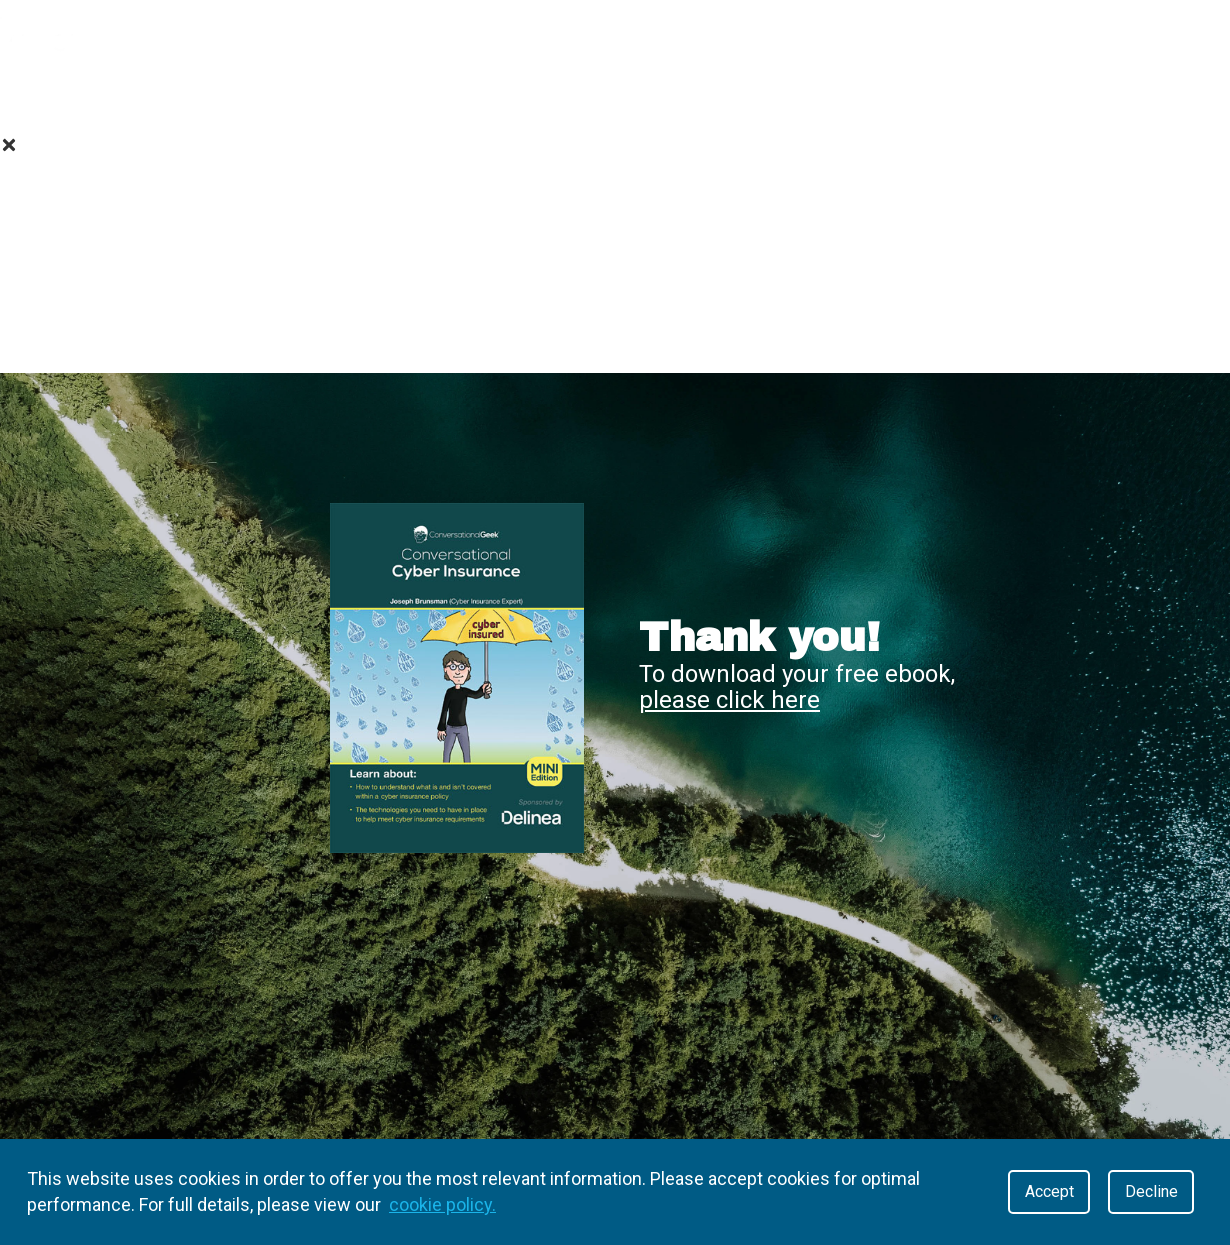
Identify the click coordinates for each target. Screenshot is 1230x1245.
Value (221, 94)
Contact (801, 94)
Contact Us (615, 340)
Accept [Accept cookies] (1049, 1191)
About (102, 94)
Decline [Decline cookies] (1151, 1191)
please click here (729, 700)
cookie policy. (442, 1204)
